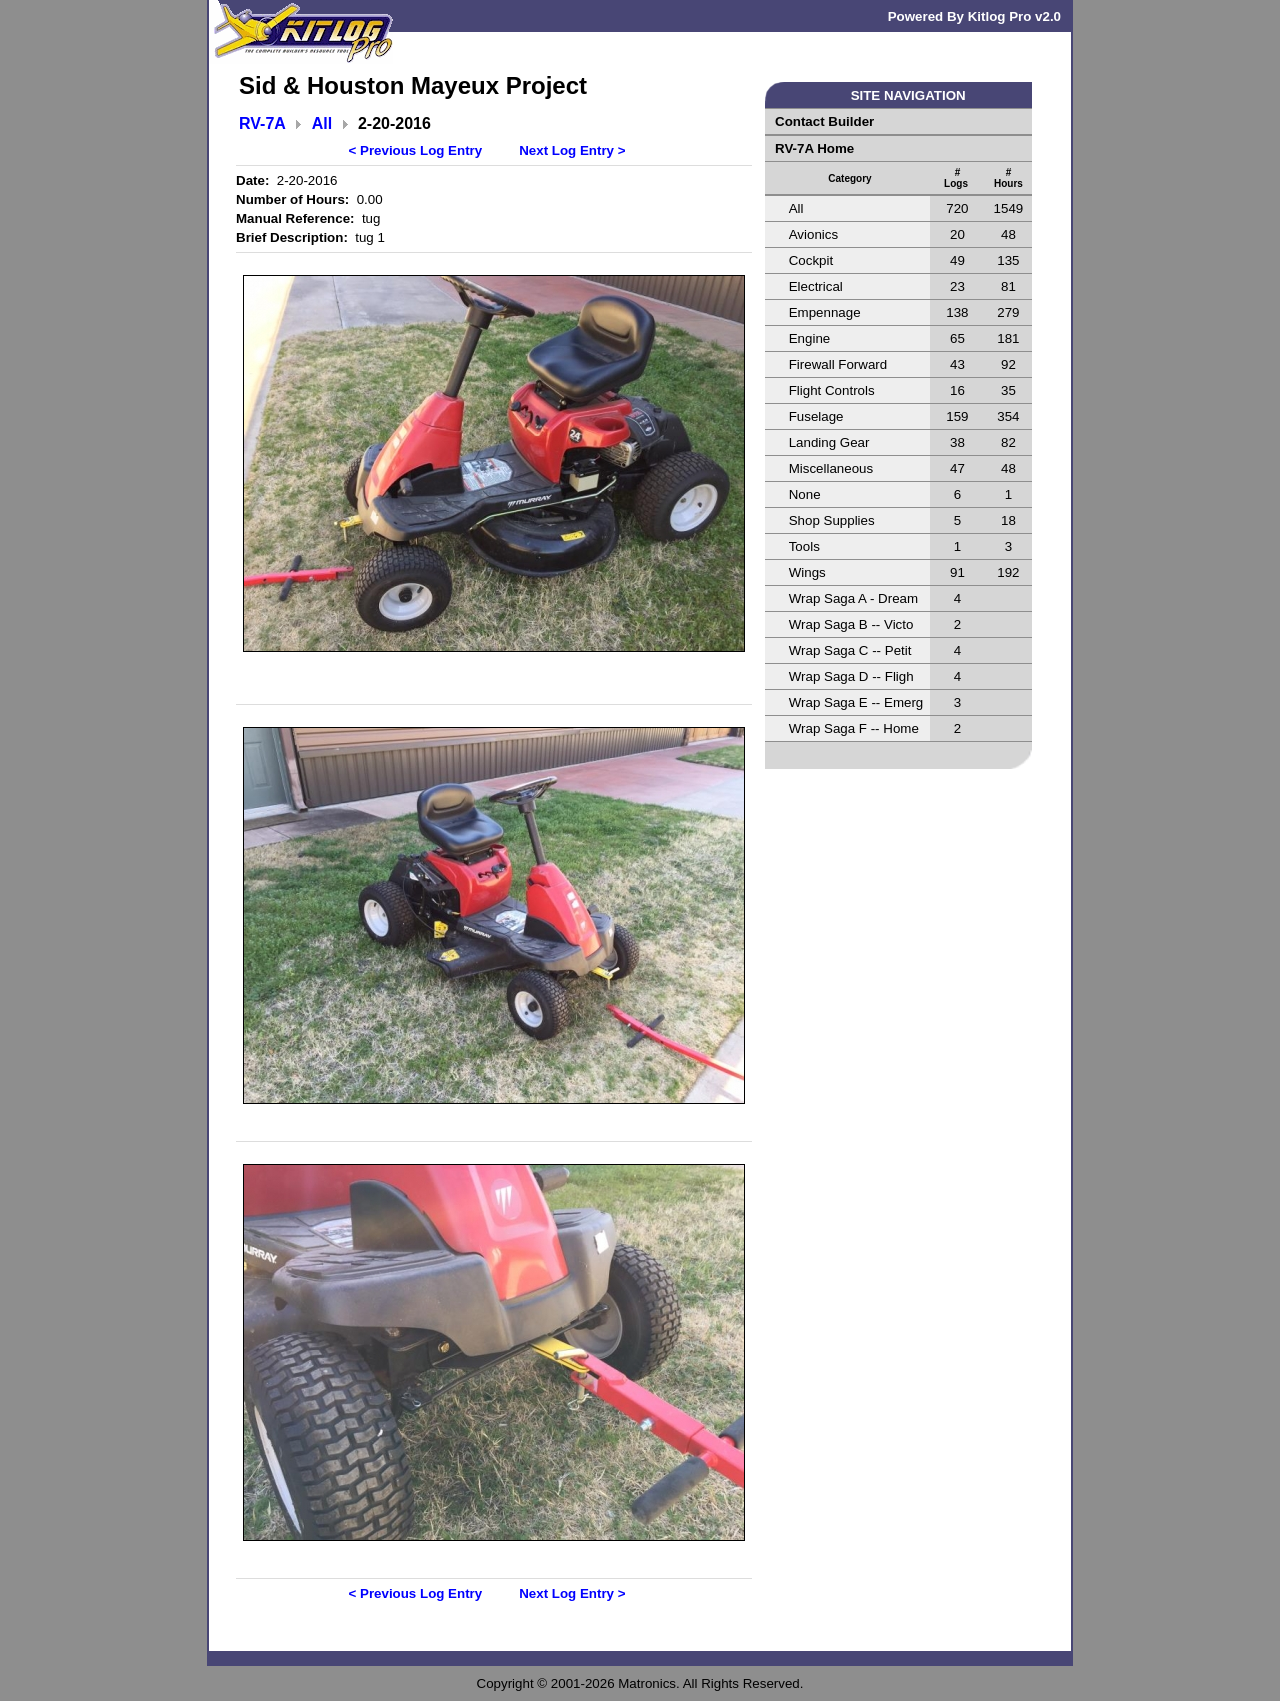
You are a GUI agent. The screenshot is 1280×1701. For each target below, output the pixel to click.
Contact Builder (824, 121)
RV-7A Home (814, 148)
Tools (804, 546)
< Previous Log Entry (416, 150)
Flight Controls (832, 390)
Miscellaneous (831, 468)
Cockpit (811, 260)
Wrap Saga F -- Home (854, 728)
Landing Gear (829, 442)
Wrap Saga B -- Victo (851, 624)
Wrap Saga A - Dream (853, 598)
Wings (807, 572)
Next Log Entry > (572, 150)
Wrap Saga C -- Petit (850, 650)
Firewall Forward (838, 364)
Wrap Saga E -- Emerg (856, 702)
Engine (810, 338)
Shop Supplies (832, 520)
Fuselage (816, 416)
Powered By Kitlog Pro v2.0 (974, 16)
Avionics (813, 234)
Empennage (825, 312)
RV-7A (262, 123)
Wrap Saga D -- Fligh (851, 676)
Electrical (816, 286)
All (322, 123)
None (805, 494)
